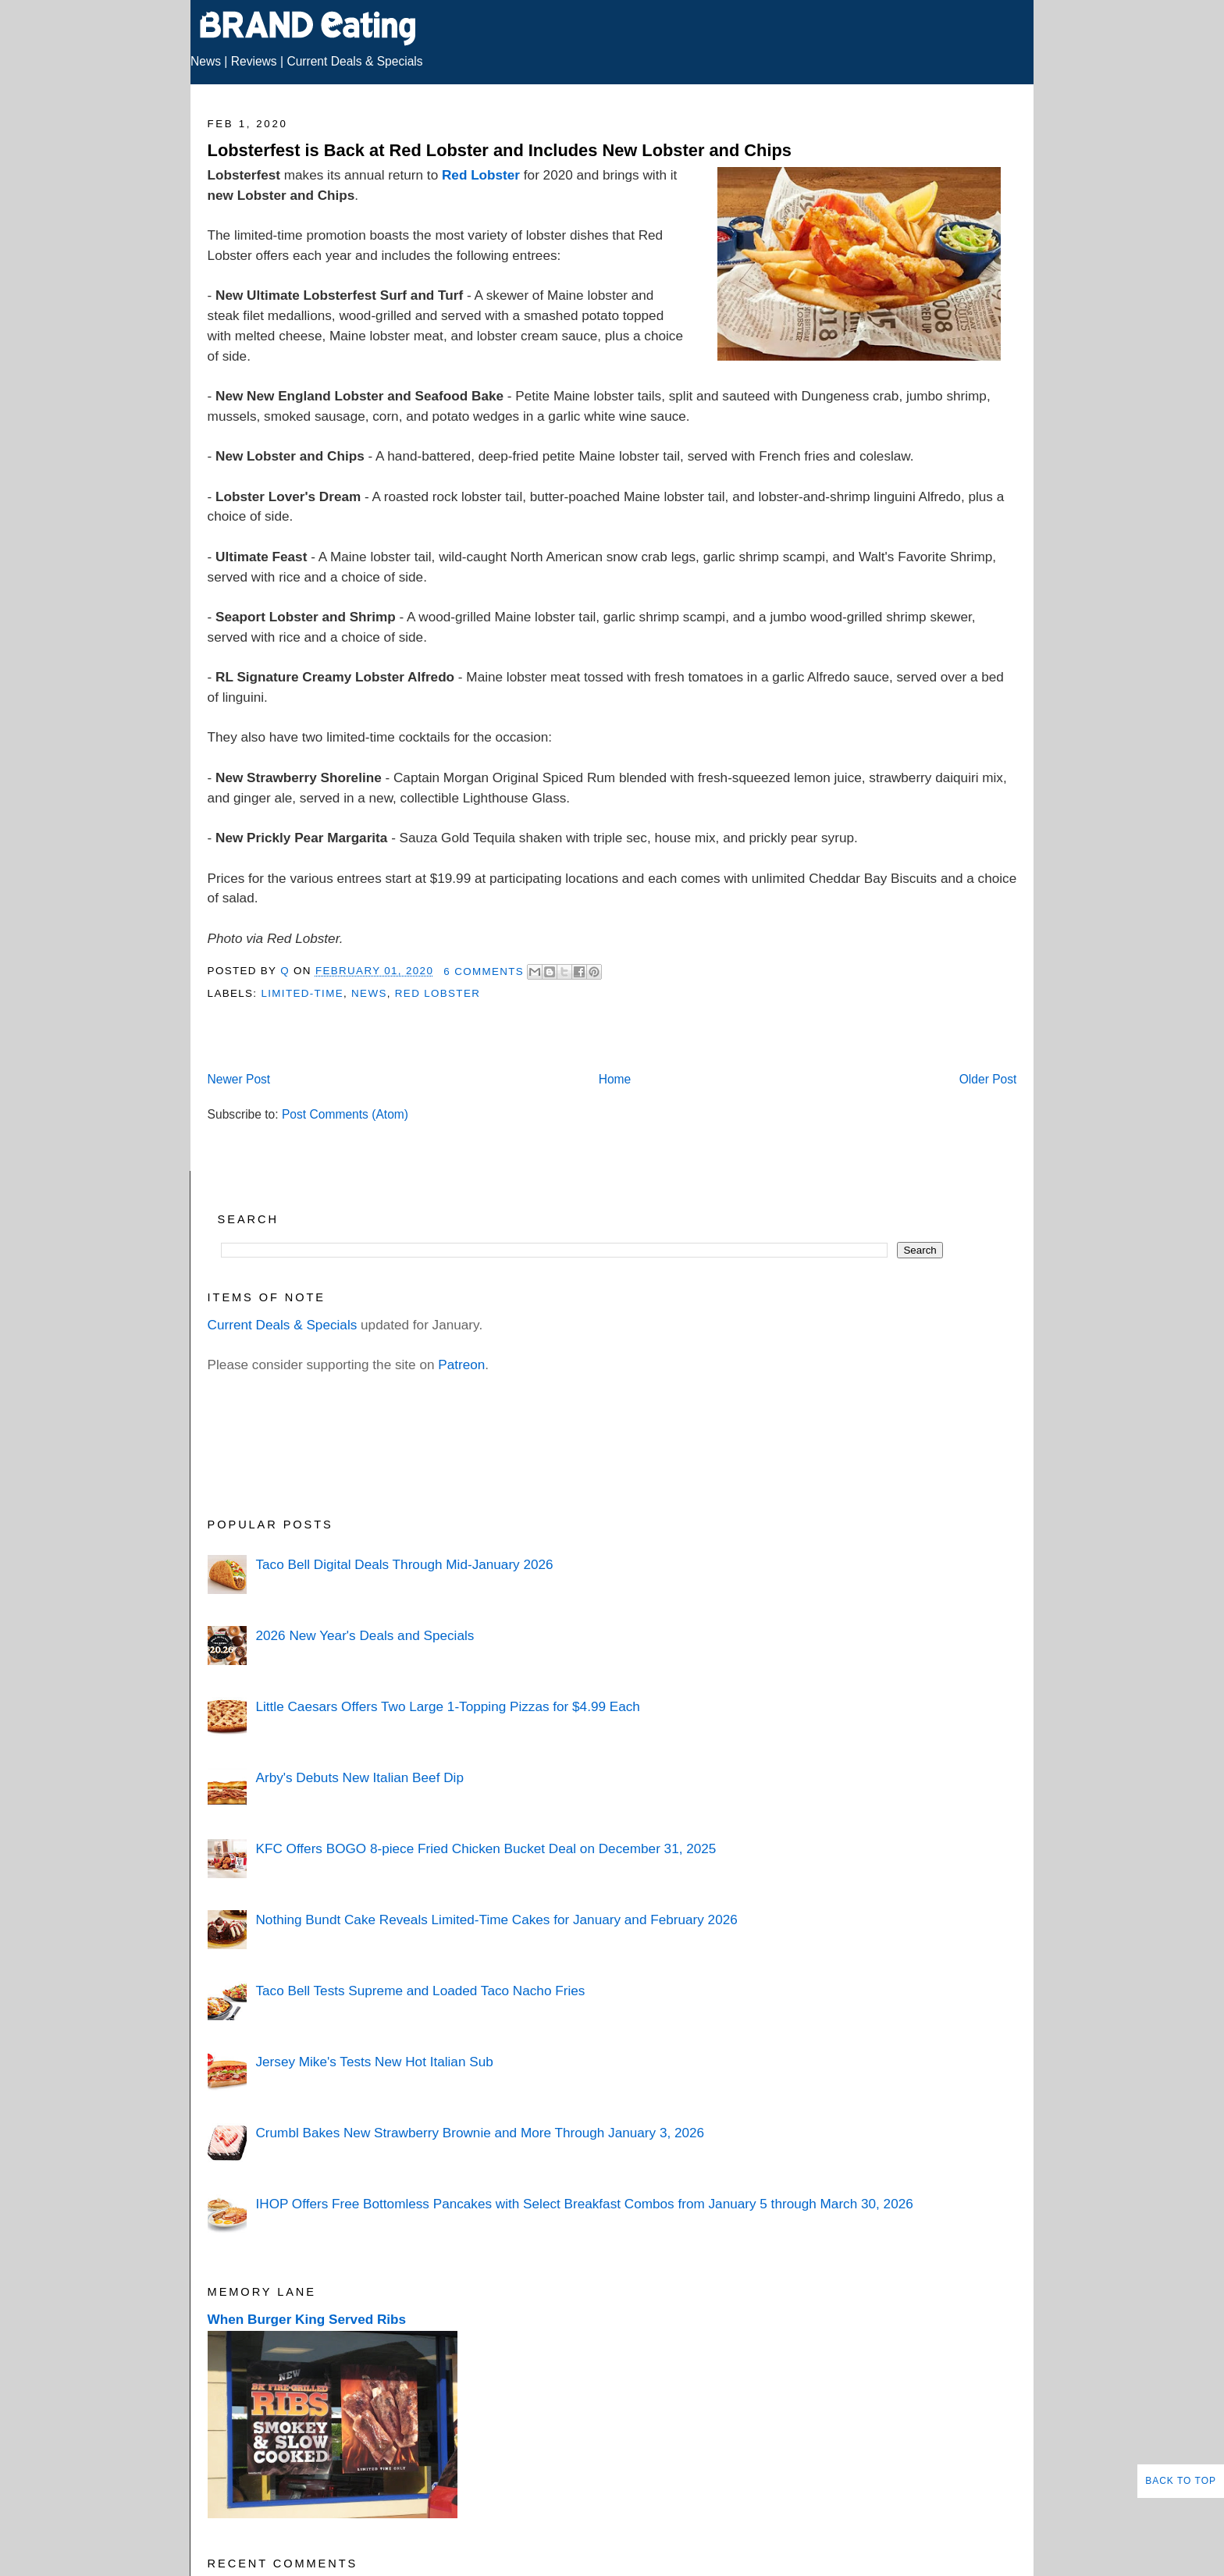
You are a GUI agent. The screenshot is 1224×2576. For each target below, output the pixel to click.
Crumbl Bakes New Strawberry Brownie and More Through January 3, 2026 (479, 2132)
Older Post (988, 1079)
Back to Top (1180, 2480)
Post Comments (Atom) (345, 1114)
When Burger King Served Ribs (307, 2319)
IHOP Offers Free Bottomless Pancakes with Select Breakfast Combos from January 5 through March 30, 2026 (584, 2203)
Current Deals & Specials (354, 61)
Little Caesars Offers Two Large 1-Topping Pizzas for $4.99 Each (447, 1706)
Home (615, 1079)
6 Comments (483, 971)
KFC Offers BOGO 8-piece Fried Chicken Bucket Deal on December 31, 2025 (485, 1848)
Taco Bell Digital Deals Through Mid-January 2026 (404, 1564)
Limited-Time (302, 993)
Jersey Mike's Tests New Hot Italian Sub (374, 2061)
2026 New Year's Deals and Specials (364, 1635)
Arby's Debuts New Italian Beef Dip (359, 1777)
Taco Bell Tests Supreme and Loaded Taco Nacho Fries (420, 1990)
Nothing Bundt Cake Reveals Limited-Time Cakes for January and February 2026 (496, 1919)
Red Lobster (481, 175)
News (205, 61)
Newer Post (239, 1079)
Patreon (461, 1364)
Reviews (254, 61)
